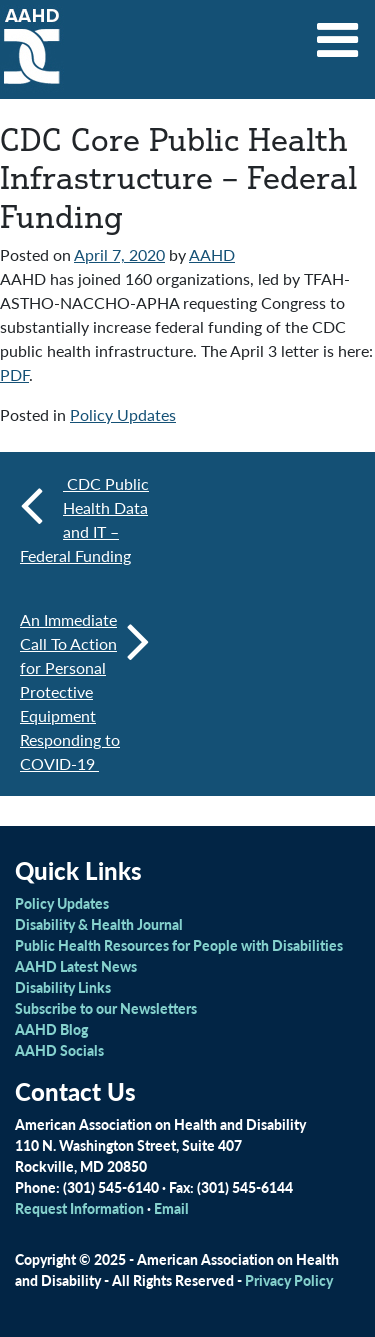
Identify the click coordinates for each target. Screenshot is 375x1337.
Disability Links (63, 987)
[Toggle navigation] (338, 33)
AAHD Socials (59, 1050)
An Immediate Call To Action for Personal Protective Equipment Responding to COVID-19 (85, 691)
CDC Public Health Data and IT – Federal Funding (84, 519)
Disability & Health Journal (99, 924)
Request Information (79, 1208)
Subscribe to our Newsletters (106, 1008)
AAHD (212, 254)
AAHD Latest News (76, 966)
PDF (14, 374)
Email (171, 1208)
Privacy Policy (289, 1280)
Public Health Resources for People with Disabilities (179, 945)
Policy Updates (123, 414)
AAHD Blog (51, 1029)
